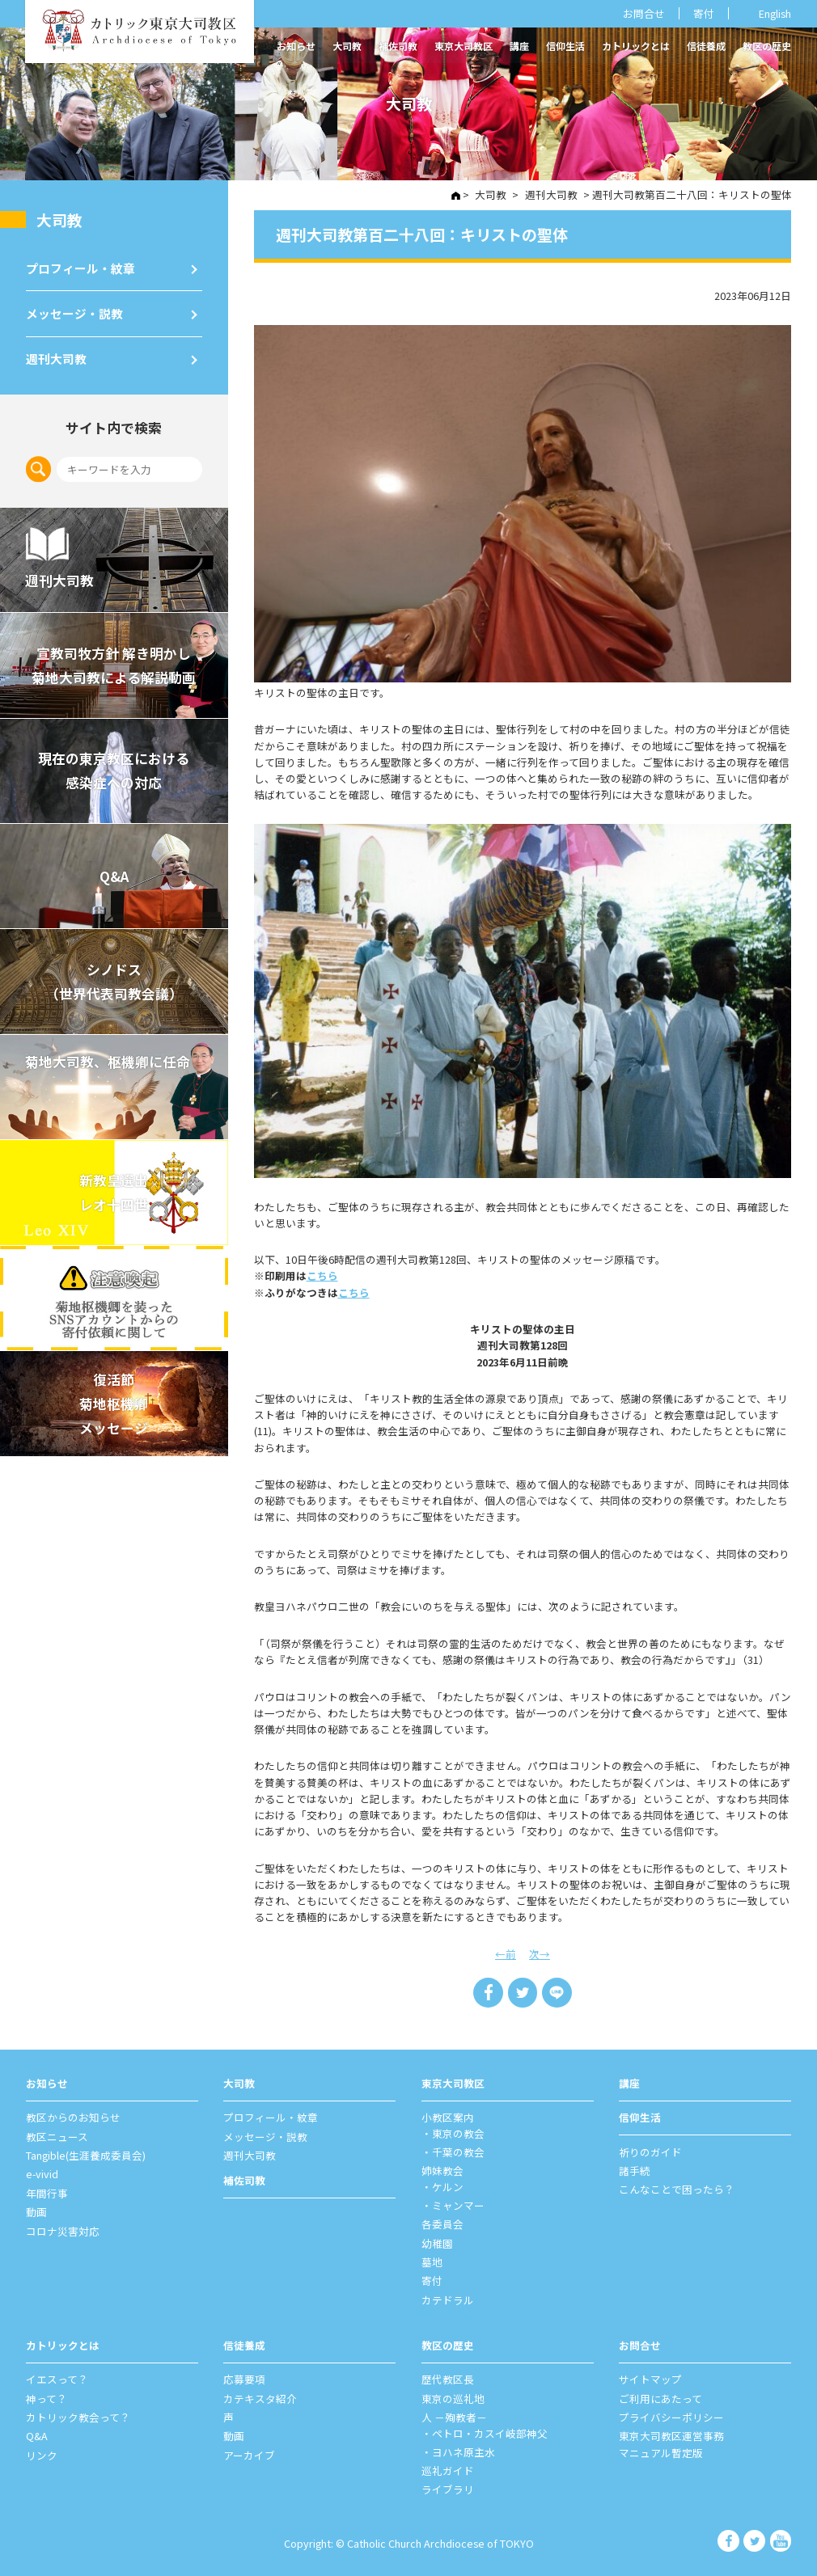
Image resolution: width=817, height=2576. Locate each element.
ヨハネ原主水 (463, 2450)
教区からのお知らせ (73, 2117)
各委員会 (442, 2223)
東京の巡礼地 (453, 2397)
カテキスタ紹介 (260, 2397)
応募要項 (244, 2378)
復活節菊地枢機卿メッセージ (113, 1394)
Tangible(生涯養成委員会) (86, 2154)
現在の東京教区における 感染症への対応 (113, 762)
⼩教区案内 (447, 2117)
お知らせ (296, 46)
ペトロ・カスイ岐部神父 (490, 2432)
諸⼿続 (634, 2169)
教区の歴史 (767, 46)
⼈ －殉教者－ (454, 2416)
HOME (456, 196)
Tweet (523, 1992)
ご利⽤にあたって (660, 2397)
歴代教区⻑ (447, 2378)
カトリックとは (636, 46)
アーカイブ (249, 2453)
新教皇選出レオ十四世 (113, 1184)
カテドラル (447, 2299)
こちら (322, 1275)
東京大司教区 (463, 46)
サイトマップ (650, 2378)
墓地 (431, 2261)
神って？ (46, 2397)
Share (489, 1992)
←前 (505, 1953)
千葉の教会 (458, 2151)
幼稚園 (437, 2242)
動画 (36, 2211)
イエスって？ (57, 2378)
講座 (519, 46)
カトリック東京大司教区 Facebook (729, 2539)
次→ (539, 1953)
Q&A (114, 867)
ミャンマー (458, 2204)
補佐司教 (398, 46)
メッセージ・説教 (74, 307)
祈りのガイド (650, 2151)
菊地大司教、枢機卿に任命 (108, 1051)
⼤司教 (59, 218)
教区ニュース (57, 2135)
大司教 (347, 46)
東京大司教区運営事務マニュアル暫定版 (671, 2443)
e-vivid (42, 2173)
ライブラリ (447, 2488)
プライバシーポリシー (671, 2416)
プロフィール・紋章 (80, 263)
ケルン (448, 2186)
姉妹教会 (442, 2169)
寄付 (703, 13)
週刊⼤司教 (56, 351)
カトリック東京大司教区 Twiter (755, 2539)
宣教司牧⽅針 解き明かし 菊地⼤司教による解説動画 (114, 657)
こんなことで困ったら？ (676, 2189)
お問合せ (644, 13)
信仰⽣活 (640, 2117)
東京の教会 (458, 2133)
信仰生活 (565, 46)
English (775, 13)
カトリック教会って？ (78, 2416)
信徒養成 (706, 46)
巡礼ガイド (447, 2469)
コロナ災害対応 (62, 2230)
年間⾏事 (47, 2192)
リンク (41, 2453)
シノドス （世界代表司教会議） (114, 973)
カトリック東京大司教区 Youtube (780, 2539)
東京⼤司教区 (453, 2082)
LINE (557, 1992)
